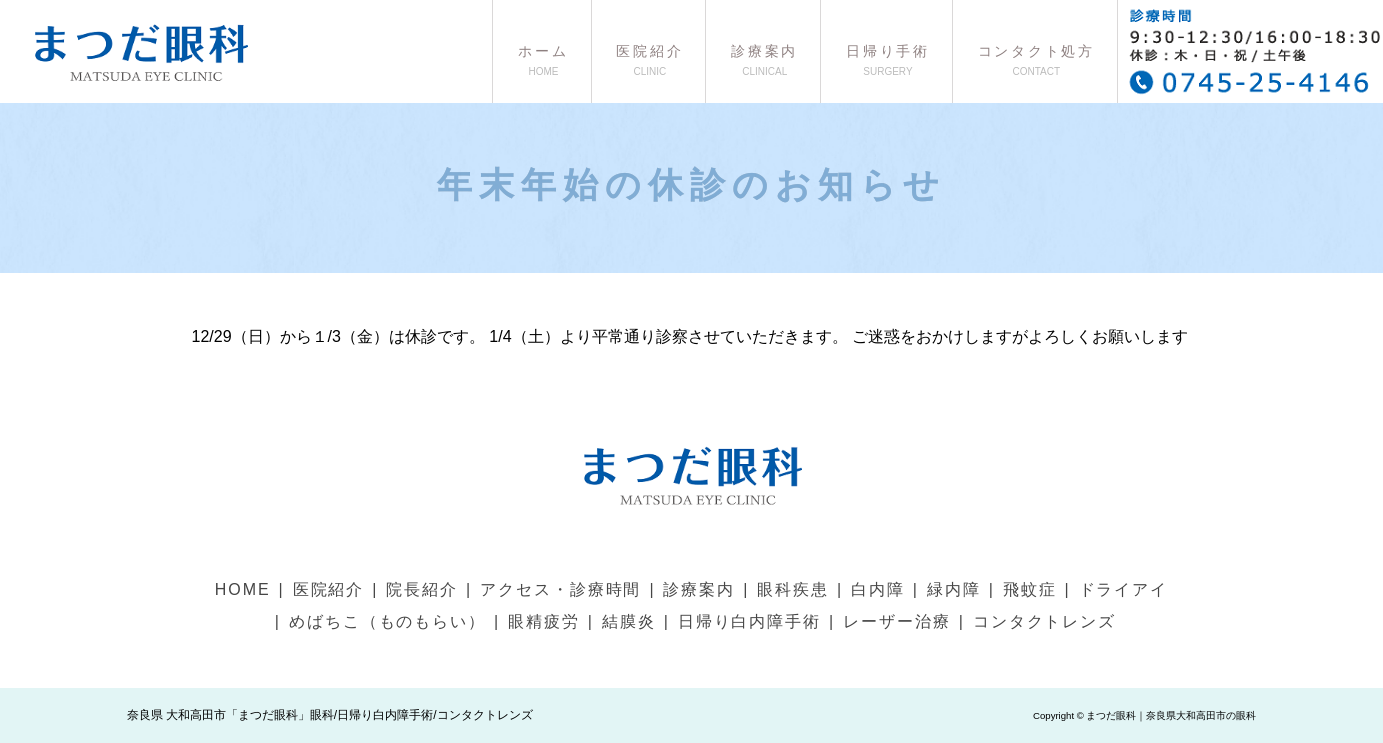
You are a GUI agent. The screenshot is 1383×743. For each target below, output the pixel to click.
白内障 (878, 589)
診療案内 (763, 60)
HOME (243, 589)
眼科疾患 (793, 589)
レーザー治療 (897, 621)
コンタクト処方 (1035, 60)
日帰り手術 (886, 60)
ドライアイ (1124, 589)
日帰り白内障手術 (749, 621)
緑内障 (954, 589)
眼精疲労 (544, 621)
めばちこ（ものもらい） (387, 621)
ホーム (541, 60)
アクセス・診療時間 (560, 589)
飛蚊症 (1030, 589)
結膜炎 (629, 621)
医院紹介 (649, 60)
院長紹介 (422, 589)
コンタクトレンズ (1044, 621)
